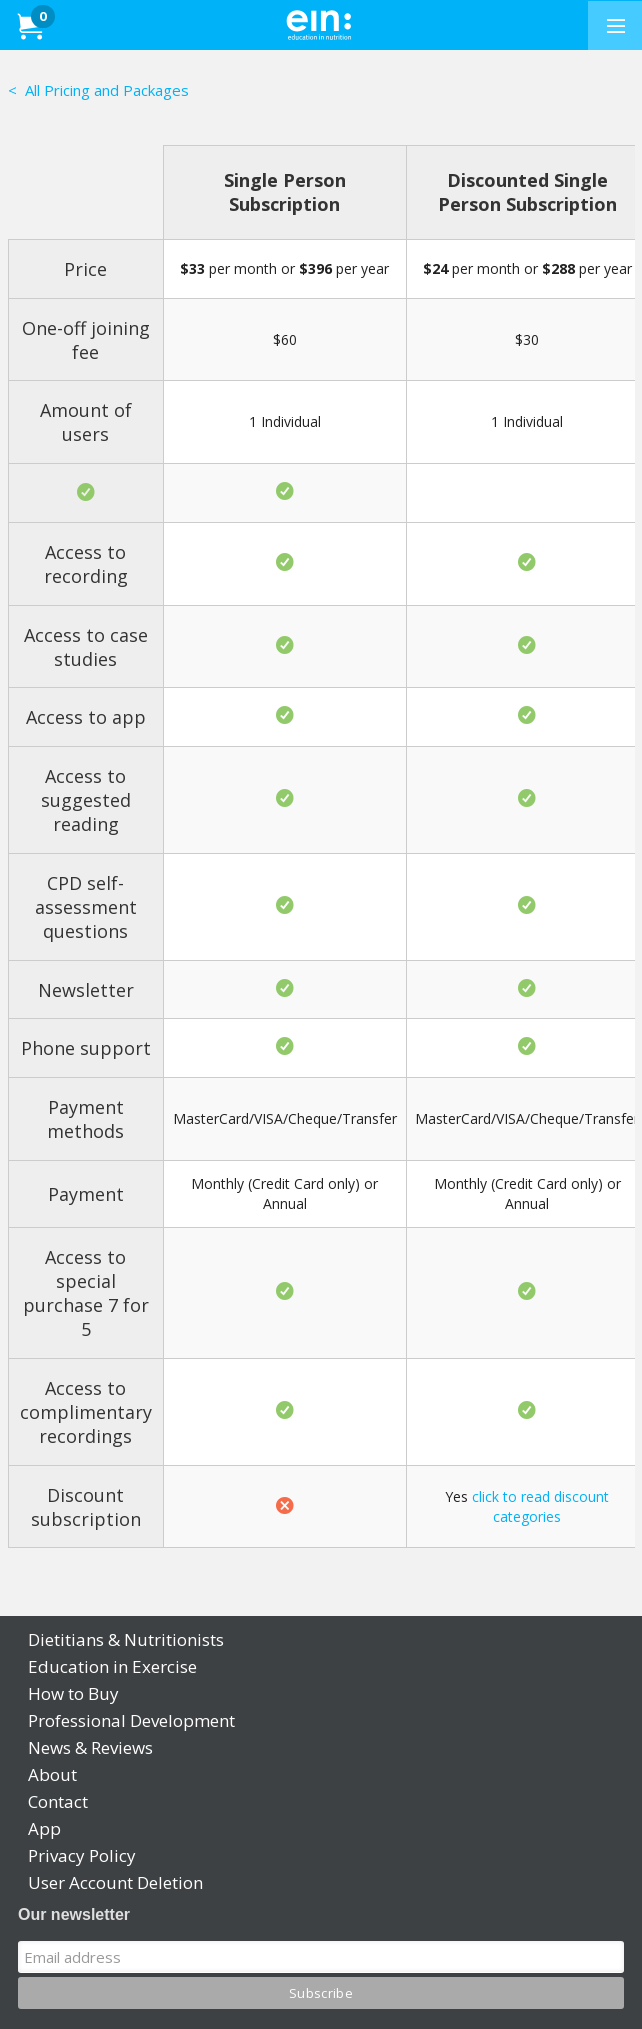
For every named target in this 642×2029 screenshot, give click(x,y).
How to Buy (73, 1693)
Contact (58, 1801)
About (52, 1774)
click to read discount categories (540, 1506)
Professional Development (131, 1720)
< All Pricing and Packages (98, 90)
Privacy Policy (82, 1855)
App (44, 1828)
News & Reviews (90, 1747)
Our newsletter (74, 1914)
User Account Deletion (115, 1882)
